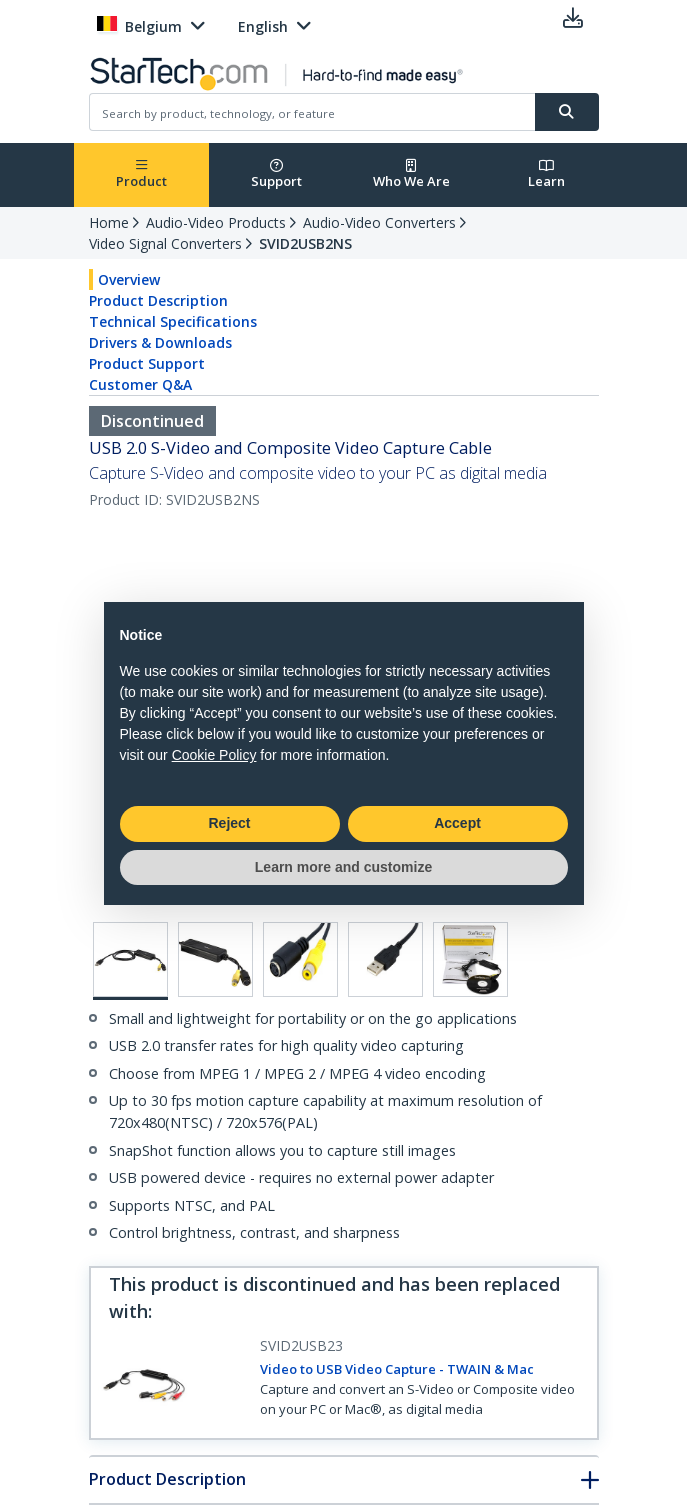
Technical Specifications (173, 321)
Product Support (147, 363)
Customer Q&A (140, 384)
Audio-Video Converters (379, 222)
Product (141, 174)
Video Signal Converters (165, 243)
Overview (129, 279)
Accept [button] (457, 823)
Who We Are (411, 174)
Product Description (158, 300)
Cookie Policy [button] (214, 755)
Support (276, 174)
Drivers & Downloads (160, 342)
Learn (546, 174)
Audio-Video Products (216, 222)
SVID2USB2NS (305, 243)
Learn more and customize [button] (343, 867)
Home (109, 222)
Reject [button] (229, 823)
